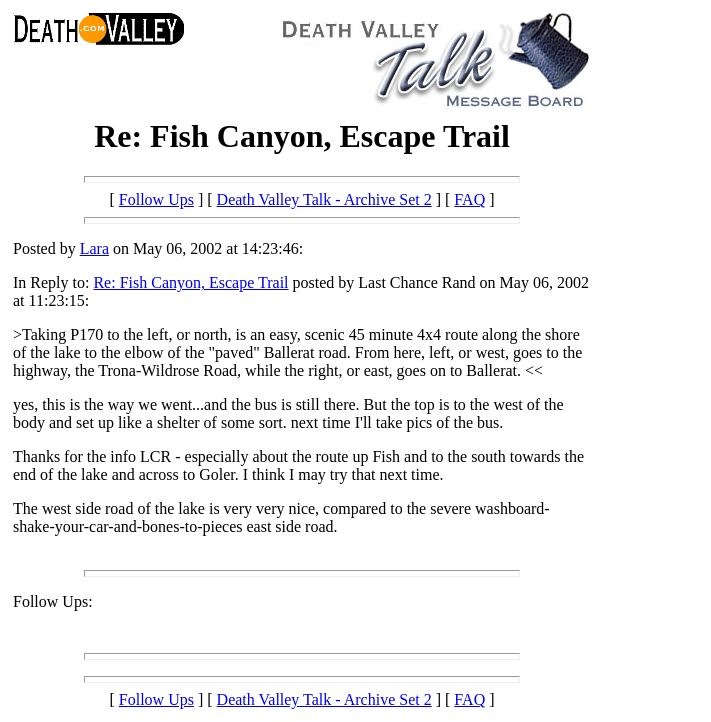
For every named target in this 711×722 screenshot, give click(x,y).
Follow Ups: (53, 601)
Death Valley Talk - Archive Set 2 (324, 199)
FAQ (469, 199)
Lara (94, 248)
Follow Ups (156, 199)
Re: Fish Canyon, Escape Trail (190, 282)
